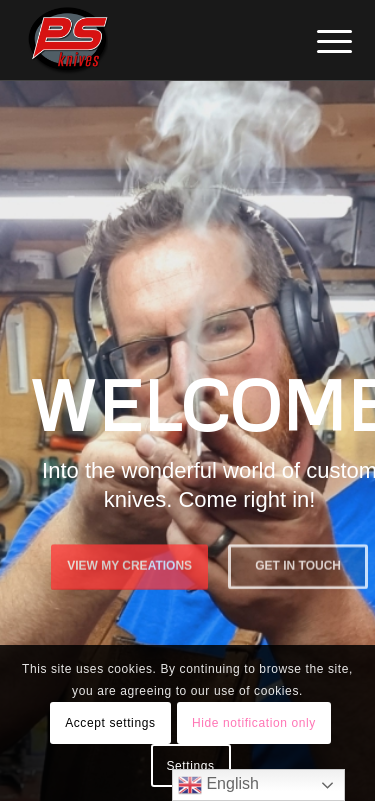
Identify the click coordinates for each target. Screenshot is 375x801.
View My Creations (129, 565)
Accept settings (110, 723)
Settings (190, 766)
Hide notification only (254, 723)
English (218, 785)
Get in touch (298, 565)
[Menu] (319, 42)
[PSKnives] (155, 40)
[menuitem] (319, 42)
